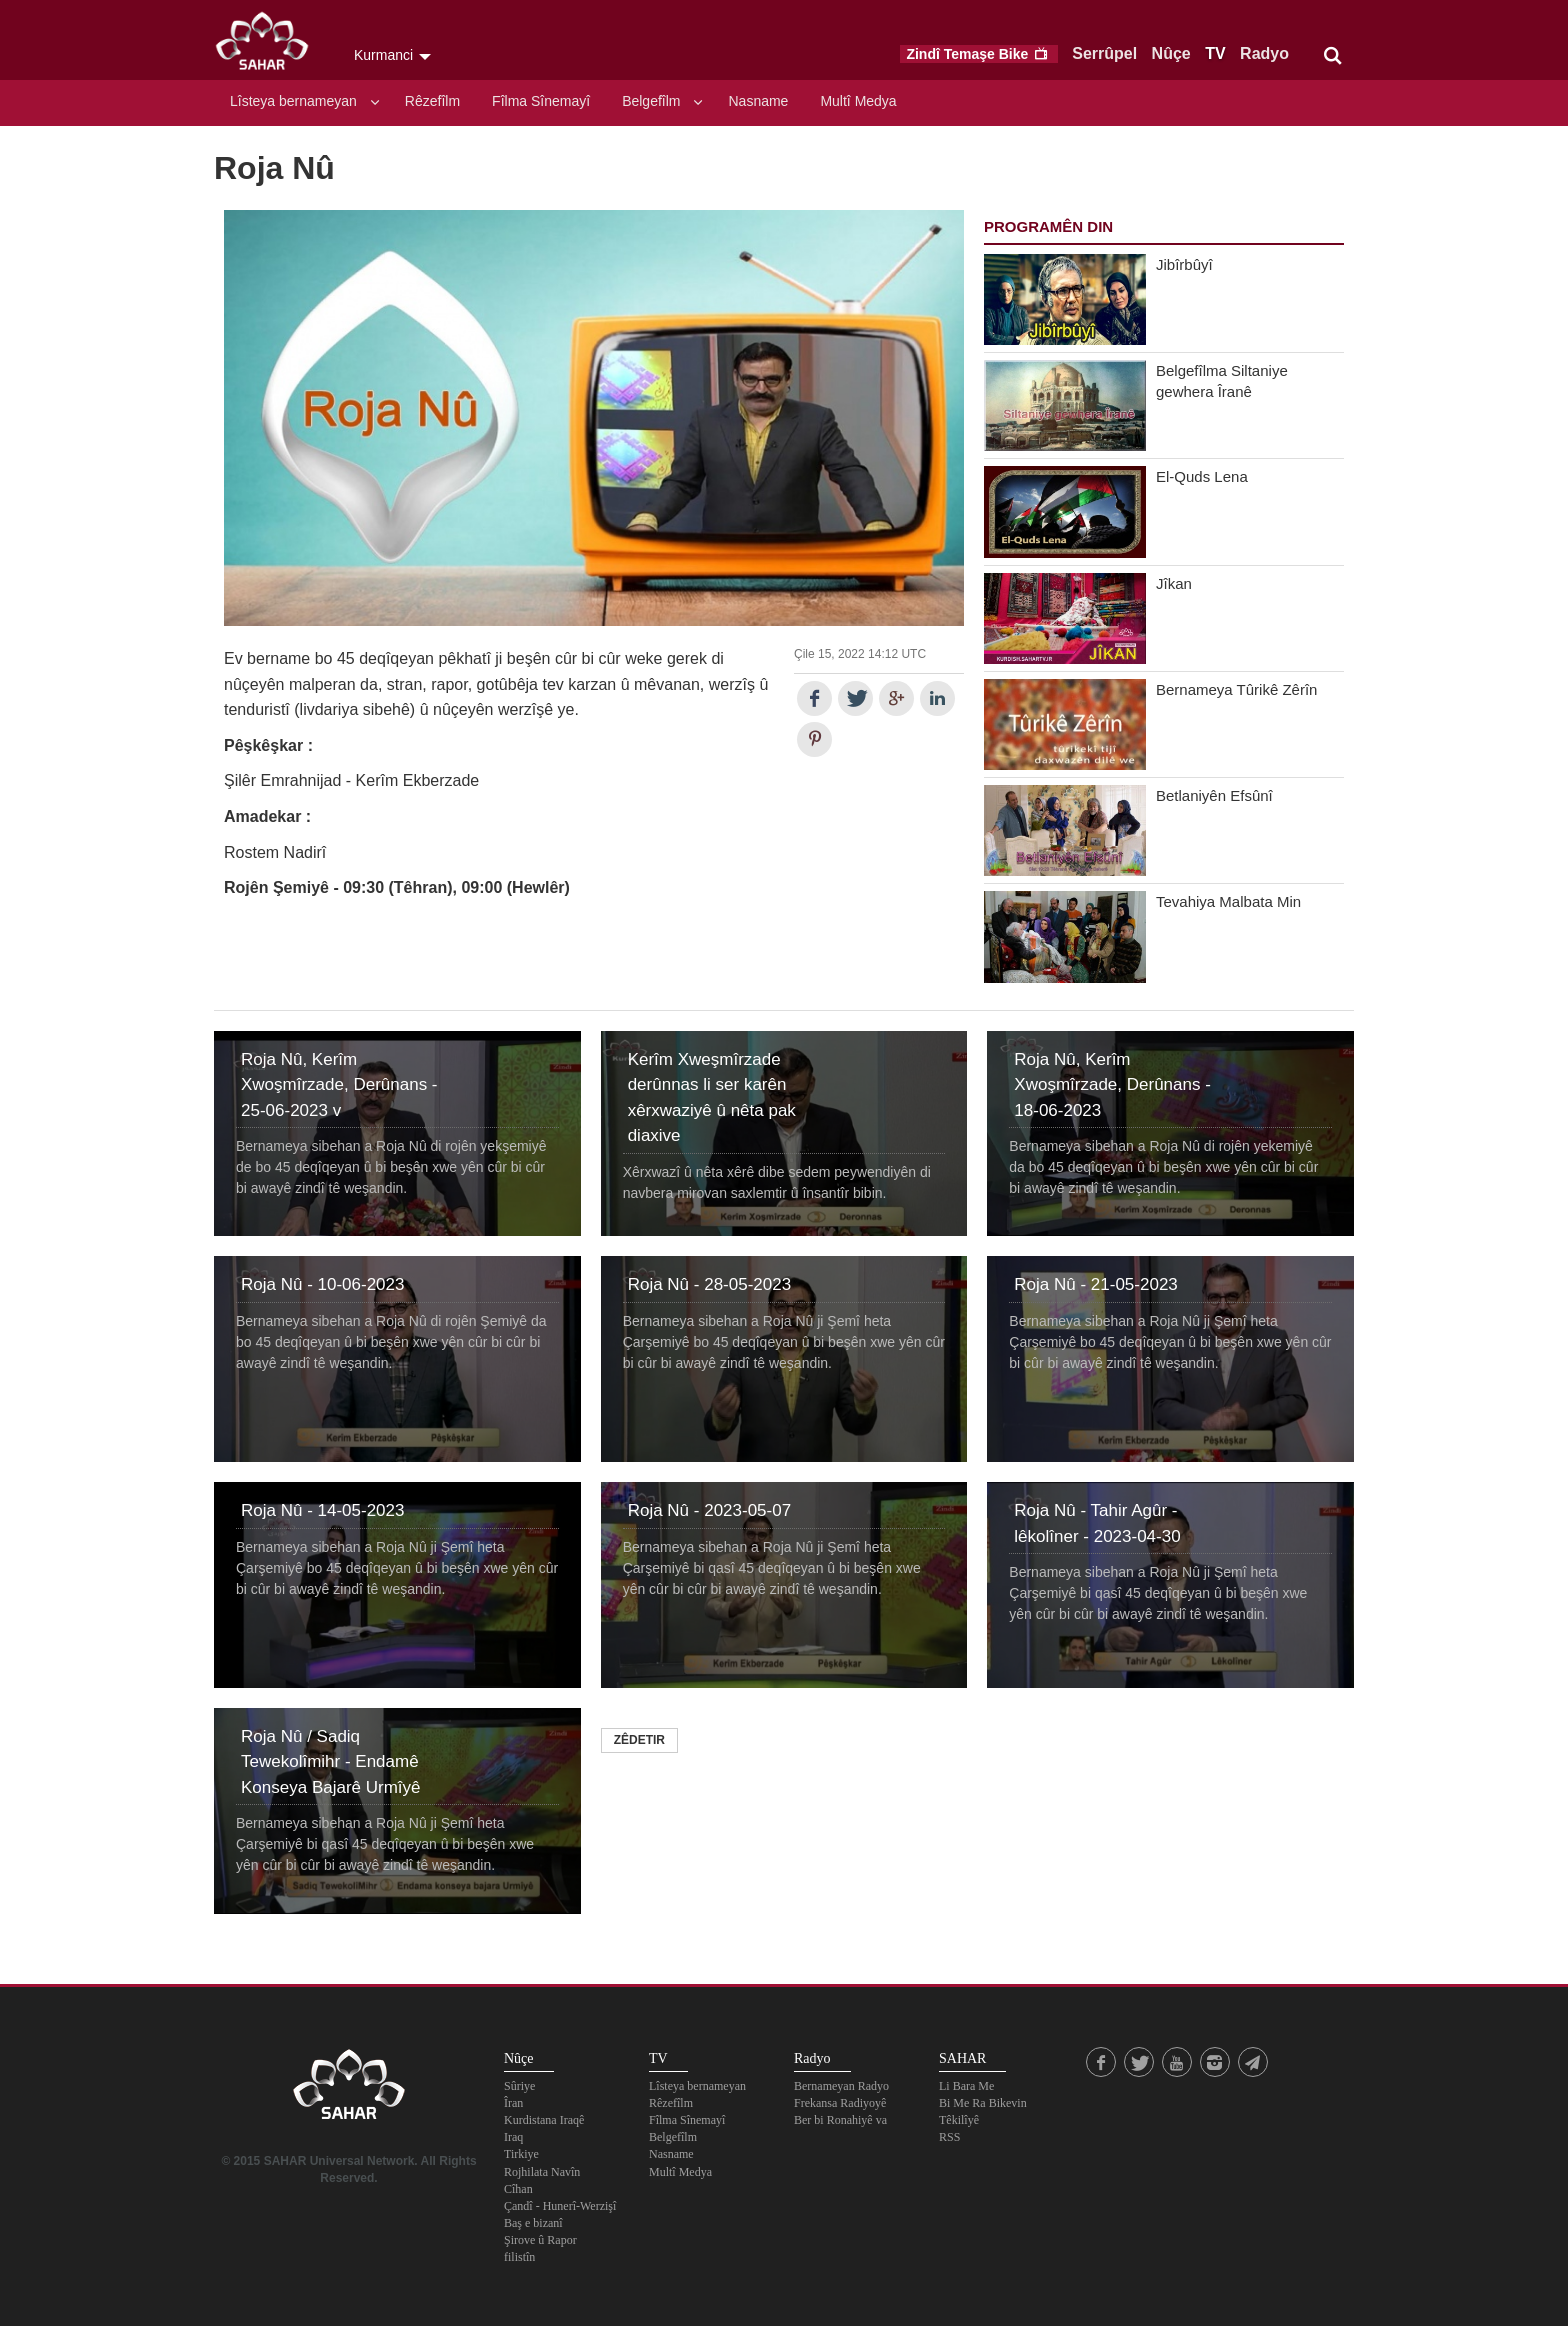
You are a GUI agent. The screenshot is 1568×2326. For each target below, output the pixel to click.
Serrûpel (1104, 53)
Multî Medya (858, 101)
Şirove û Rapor (540, 2240)
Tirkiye (521, 2154)
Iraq (513, 2137)
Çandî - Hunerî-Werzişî (560, 2206)
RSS (949, 2137)
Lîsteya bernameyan (293, 101)
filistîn (519, 2257)
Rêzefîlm (432, 101)
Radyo (1264, 53)
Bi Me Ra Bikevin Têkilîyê (983, 2111)
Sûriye (519, 2086)
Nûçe (1171, 53)
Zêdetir (639, 1740)
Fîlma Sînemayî (541, 101)
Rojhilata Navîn (542, 2172)
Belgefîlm (651, 101)
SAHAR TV (349, 2090)
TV (1215, 53)
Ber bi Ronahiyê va (840, 2120)
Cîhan (518, 2189)
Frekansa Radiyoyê (840, 2103)
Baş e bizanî (533, 2223)
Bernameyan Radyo (841, 2086)
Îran (513, 2103)
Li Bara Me (966, 2086)
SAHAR (269, 45)
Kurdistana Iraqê (544, 2120)
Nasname (758, 101)
